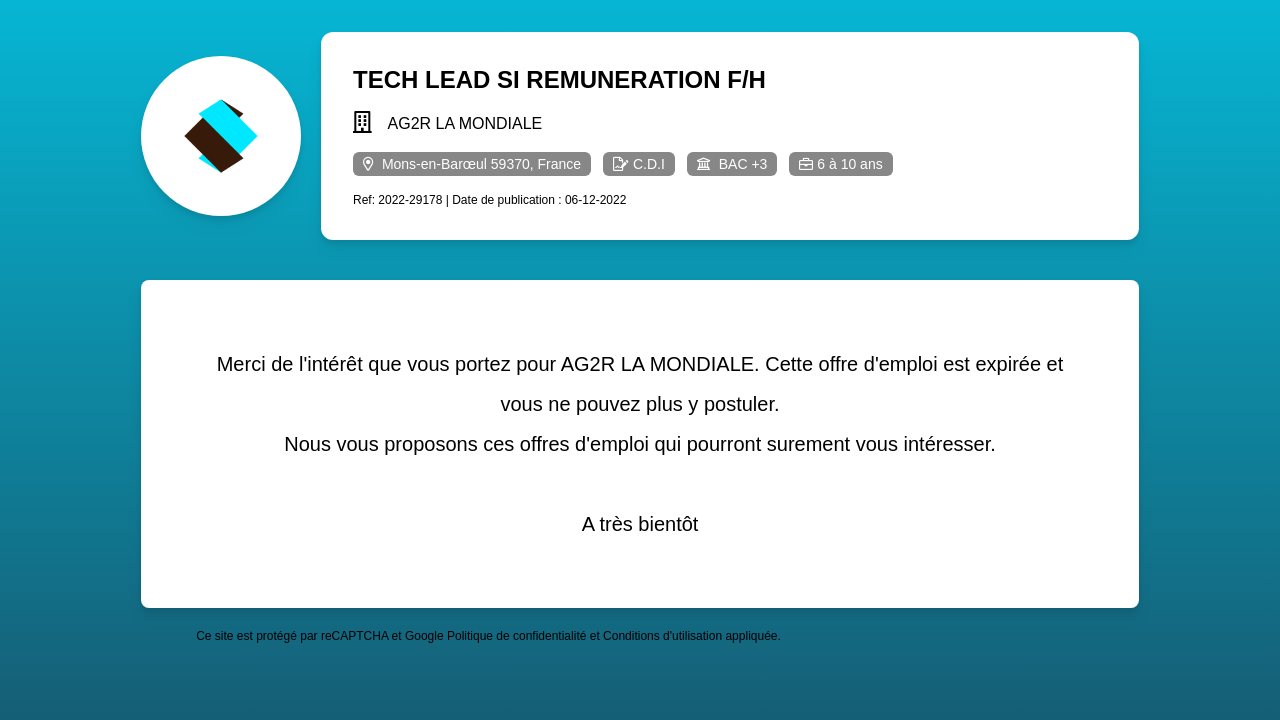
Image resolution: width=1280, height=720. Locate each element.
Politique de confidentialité (516, 636)
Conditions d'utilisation (662, 636)
